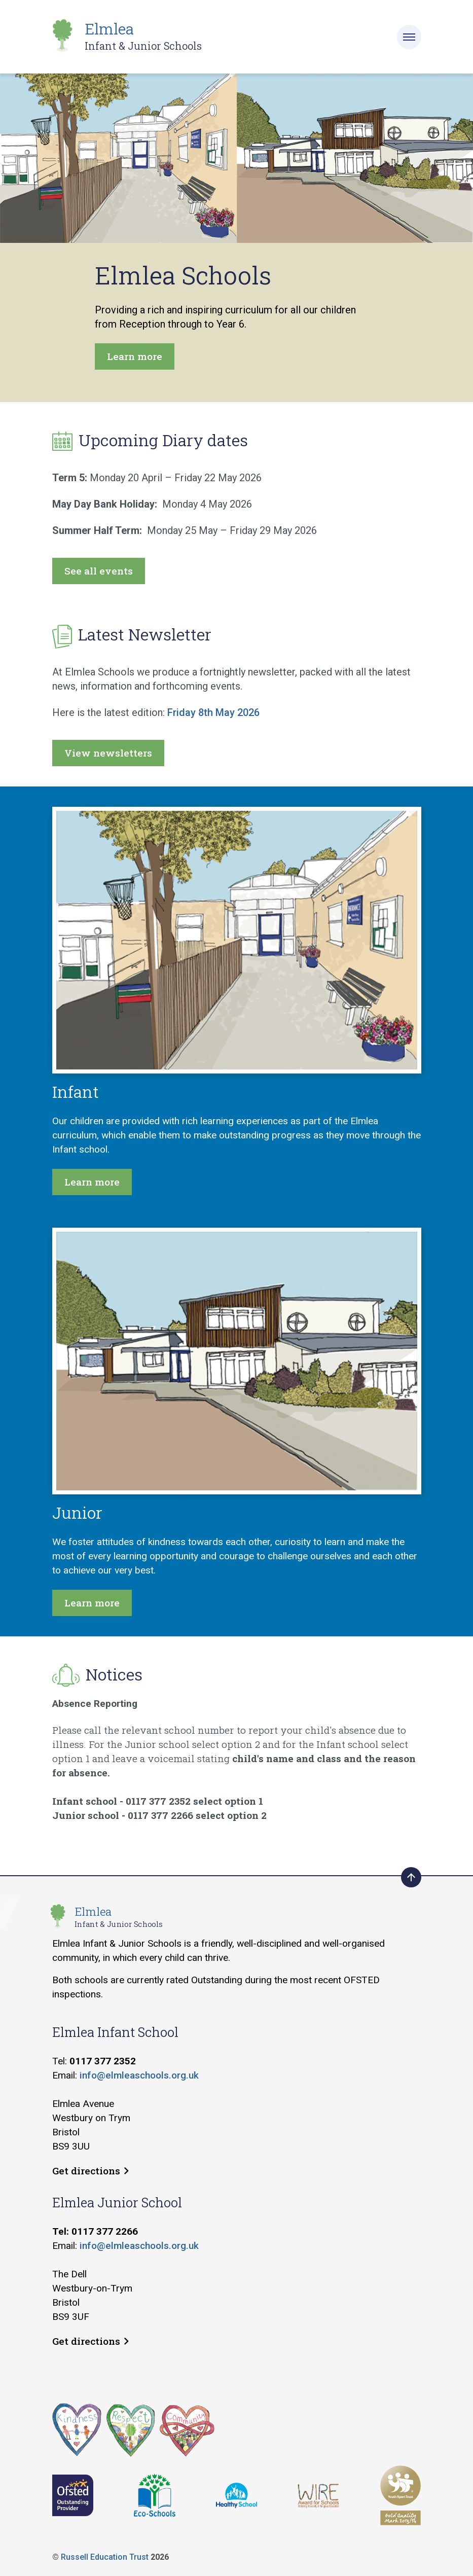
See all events (98, 570)
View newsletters (108, 752)
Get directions (90, 2170)
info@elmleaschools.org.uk (139, 2075)
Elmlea (143, 36)
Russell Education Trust (105, 2557)
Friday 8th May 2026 (213, 712)
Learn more (134, 356)
